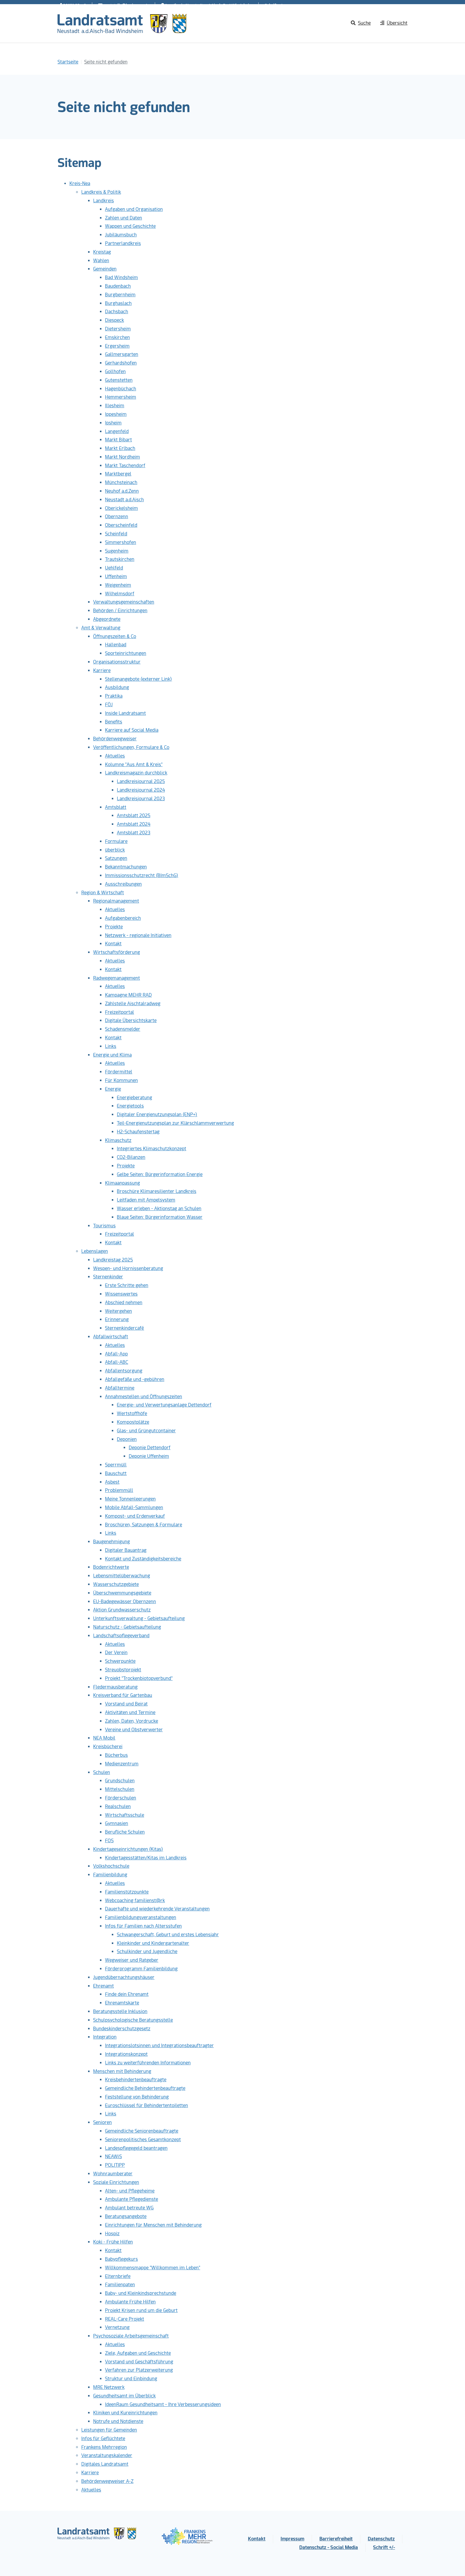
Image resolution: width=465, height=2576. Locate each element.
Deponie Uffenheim (149, 1456)
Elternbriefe (117, 2276)
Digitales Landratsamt (104, 2464)
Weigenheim (118, 585)
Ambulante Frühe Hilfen (130, 2302)
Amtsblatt (115, 807)
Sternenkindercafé (124, 1328)
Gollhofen (115, 371)
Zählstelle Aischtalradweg (132, 1003)
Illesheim (114, 405)
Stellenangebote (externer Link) (138, 679)
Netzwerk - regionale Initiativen (138, 935)
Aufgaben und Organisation (134, 209)
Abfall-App (116, 1354)
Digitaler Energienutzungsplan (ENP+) (157, 1114)
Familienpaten (120, 2284)
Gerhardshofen (121, 363)
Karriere (102, 670)
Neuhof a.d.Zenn (122, 491)
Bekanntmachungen (126, 867)
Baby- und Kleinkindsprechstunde (140, 2293)
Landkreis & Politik (101, 192)
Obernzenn (116, 516)
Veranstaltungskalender (106, 2455)
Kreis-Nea (79, 183)
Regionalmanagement (116, 901)
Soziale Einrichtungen (116, 2182)
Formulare (116, 841)
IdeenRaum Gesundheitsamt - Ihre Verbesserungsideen (163, 2404)
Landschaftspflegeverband (121, 1635)
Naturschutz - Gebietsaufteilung (127, 1627)
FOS (109, 1840)
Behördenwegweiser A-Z (107, 2481)
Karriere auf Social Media (131, 730)
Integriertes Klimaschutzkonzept (151, 1148)
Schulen (101, 1772)
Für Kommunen (121, 1080)
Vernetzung (117, 2327)
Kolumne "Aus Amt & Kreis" (134, 764)
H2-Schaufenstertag (138, 1132)
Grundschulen (120, 1780)
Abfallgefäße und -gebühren (134, 1379)
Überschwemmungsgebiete (122, 1593)
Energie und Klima (112, 1055)
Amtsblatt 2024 (133, 824)
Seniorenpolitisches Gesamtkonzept (143, 2139)
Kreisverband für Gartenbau (122, 1695)
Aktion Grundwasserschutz (122, 1610)
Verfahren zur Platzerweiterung (139, 2370)
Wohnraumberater (113, 2173)
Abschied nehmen (123, 1302)
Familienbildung (110, 1874)
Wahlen (101, 260)
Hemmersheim (120, 397)
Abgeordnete (106, 619)
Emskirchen (117, 337)
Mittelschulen (119, 1789)
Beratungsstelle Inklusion (120, 2011)
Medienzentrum (121, 1764)
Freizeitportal (119, 1012)
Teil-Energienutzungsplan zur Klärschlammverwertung (175, 1123)
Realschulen (118, 1806)
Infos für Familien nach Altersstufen (143, 1926)
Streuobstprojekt (123, 1670)
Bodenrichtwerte (111, 1567)
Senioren (102, 2122)
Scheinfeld (116, 534)
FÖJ (109, 704)
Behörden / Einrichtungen (120, 610)
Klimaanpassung (122, 1183)
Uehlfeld (114, 568)
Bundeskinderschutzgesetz (121, 2028)
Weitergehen (118, 1311)
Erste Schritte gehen (126, 1285)
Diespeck (114, 320)
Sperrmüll (116, 1465)
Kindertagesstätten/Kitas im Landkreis (146, 1858)
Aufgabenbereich (123, 918)
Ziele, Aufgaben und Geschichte (138, 2353)
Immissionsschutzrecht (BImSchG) (141, 875)
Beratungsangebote (125, 2216)
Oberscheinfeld (121, 525)
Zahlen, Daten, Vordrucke (131, 1721)
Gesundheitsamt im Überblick (124, 2396)
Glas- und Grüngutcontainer (146, 1430)
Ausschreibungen (123, 884)
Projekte (114, 927)
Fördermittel (118, 1072)
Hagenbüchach (120, 389)
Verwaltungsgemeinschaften (123, 602)
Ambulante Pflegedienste (131, 2199)
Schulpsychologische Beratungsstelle (133, 2020)
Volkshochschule (111, 1866)
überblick (115, 850)
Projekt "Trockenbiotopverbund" (139, 1678)
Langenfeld (117, 431)
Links (110, 1046)
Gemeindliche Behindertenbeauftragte (145, 2088)
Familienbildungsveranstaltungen (140, 1917)
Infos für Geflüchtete (103, 2438)
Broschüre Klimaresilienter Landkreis (156, 1191)
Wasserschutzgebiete (116, 1584)
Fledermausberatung (115, 1687)
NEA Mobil (104, 1738)
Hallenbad (115, 644)
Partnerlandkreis (123, 243)
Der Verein (116, 1652)
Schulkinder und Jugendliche (147, 1951)
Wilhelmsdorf (119, 593)
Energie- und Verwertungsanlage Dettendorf (164, 1405)
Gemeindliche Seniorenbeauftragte (141, 2131)
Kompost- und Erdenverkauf (135, 1516)
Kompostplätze (133, 1422)
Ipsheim (113, 423)
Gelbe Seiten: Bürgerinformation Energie (160, 1174)
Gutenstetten (119, 380)
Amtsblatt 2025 (133, 815)
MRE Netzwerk (109, 2387)
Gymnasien (116, 1823)
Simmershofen (120, 542)
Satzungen (116, 858)
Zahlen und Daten (123, 218)
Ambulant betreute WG (129, 2208)
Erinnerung (117, 1319)
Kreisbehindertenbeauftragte (135, 2079)
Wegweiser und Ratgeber (131, 1960)
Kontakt (113, 943)
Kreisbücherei (107, 1746)
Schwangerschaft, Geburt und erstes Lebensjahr (168, 1934)
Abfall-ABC (116, 1362)
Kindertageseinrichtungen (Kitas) (128, 1849)
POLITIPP (115, 2165)
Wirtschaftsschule (124, 1815)
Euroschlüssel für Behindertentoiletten (146, 2105)
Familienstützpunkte (127, 1892)
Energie (113, 1089)
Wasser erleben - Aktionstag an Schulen (159, 1208)
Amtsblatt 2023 (133, 833)
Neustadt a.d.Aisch (124, 499)
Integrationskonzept (126, 2054)
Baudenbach (118, 286)
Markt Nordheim (122, 457)
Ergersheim (117, 346)
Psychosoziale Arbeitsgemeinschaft (131, 2336)
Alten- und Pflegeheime (130, 2191)
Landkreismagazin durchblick (136, 773)
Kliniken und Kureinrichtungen (125, 2413)
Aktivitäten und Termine (130, 1712)
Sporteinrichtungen (125, 653)
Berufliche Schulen (125, 1832)
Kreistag (102, 252)
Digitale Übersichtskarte (131, 1020)
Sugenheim (116, 551)
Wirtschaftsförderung (116, 952)
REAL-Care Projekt (124, 2319)
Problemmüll (119, 1490)
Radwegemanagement (116, 978)
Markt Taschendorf (125, 465)
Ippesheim (116, 414)
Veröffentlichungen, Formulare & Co (131, 747)
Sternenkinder (108, 1277)
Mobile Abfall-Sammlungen (134, 1507)
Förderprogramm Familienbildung (141, 1969)
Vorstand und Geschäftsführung (139, 2362)
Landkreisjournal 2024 (141, 790)
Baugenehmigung (111, 1541)
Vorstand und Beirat (126, 1704)
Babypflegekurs (121, 2259)
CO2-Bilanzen (131, 1157)
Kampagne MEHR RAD (128, 995)
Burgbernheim (120, 294)
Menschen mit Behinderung (122, 2071)
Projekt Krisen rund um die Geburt (141, 2310)
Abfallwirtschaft (110, 1336)
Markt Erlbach (120, 448)
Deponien (127, 1439)
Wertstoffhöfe (132, 1413)
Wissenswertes (121, 1294)
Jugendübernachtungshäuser (124, 1977)
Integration (105, 2037)
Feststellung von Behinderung (137, 2097)
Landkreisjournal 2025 (141, 781)
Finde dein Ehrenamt (127, 1994)
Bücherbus (116, 1755)
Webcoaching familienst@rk (135, 1900)
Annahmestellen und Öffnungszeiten (143, 1396)
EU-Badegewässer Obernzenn (124, 1601)
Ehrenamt (103, 1986)
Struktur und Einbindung (131, 2378)
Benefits (113, 722)
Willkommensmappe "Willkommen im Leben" (152, 2267)
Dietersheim (118, 329)
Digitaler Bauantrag (125, 1550)
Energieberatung (134, 1097)
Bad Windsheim (121, 277)
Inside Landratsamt (125, 713)
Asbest (112, 1482)
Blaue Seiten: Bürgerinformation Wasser (160, 1217)
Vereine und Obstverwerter (134, 1729)
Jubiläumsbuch (121, 235)
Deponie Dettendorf (150, 1447)
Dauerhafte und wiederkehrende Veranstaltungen (157, 1909)
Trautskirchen (119, 559)
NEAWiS (113, 2156)
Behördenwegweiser (115, 739)
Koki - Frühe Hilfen (113, 2242)
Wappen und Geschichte (130, 226)
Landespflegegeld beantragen (136, 2148)
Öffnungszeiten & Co (114, 636)
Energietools (130, 1106)
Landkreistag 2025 (113, 1260)
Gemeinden (105, 269)
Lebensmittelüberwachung (121, 1576)
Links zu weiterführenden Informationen (148, 2063)
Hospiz (112, 2233)
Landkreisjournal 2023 (141, 798)
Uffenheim (116, 576)
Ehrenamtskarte (122, 2003)
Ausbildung (117, 687)
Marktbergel (118, 474)
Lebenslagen (94, 1251)
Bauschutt (116, 1473)
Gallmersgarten (121, 354)
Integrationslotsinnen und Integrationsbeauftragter (159, 2045)
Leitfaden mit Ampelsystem (146, 1200)
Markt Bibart (118, 440)
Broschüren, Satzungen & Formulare (143, 1525)
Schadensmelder (122, 1029)
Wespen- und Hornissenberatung (128, 1268)
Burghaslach (118, 303)
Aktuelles (115, 756)
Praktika (113, 696)
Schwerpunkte (120, 1661)
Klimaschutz (118, 1140)
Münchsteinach (121, 482)
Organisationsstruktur (117, 662)
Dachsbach (116, 311)
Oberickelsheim (121, 508)
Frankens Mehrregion (104, 2447)
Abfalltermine (119, 1388)
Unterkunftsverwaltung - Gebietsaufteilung (139, 1618)
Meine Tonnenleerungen (130, 1499)
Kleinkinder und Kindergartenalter (153, 1943)
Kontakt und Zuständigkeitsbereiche (143, 1559)
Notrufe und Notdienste (118, 2421)
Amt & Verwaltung (100, 628)
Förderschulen (120, 1798)
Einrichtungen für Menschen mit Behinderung (153, 2225)
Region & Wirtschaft (102, 892)
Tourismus (104, 1226)
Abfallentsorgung (123, 1371)
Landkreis (103, 200)
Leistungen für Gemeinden (109, 2430)
